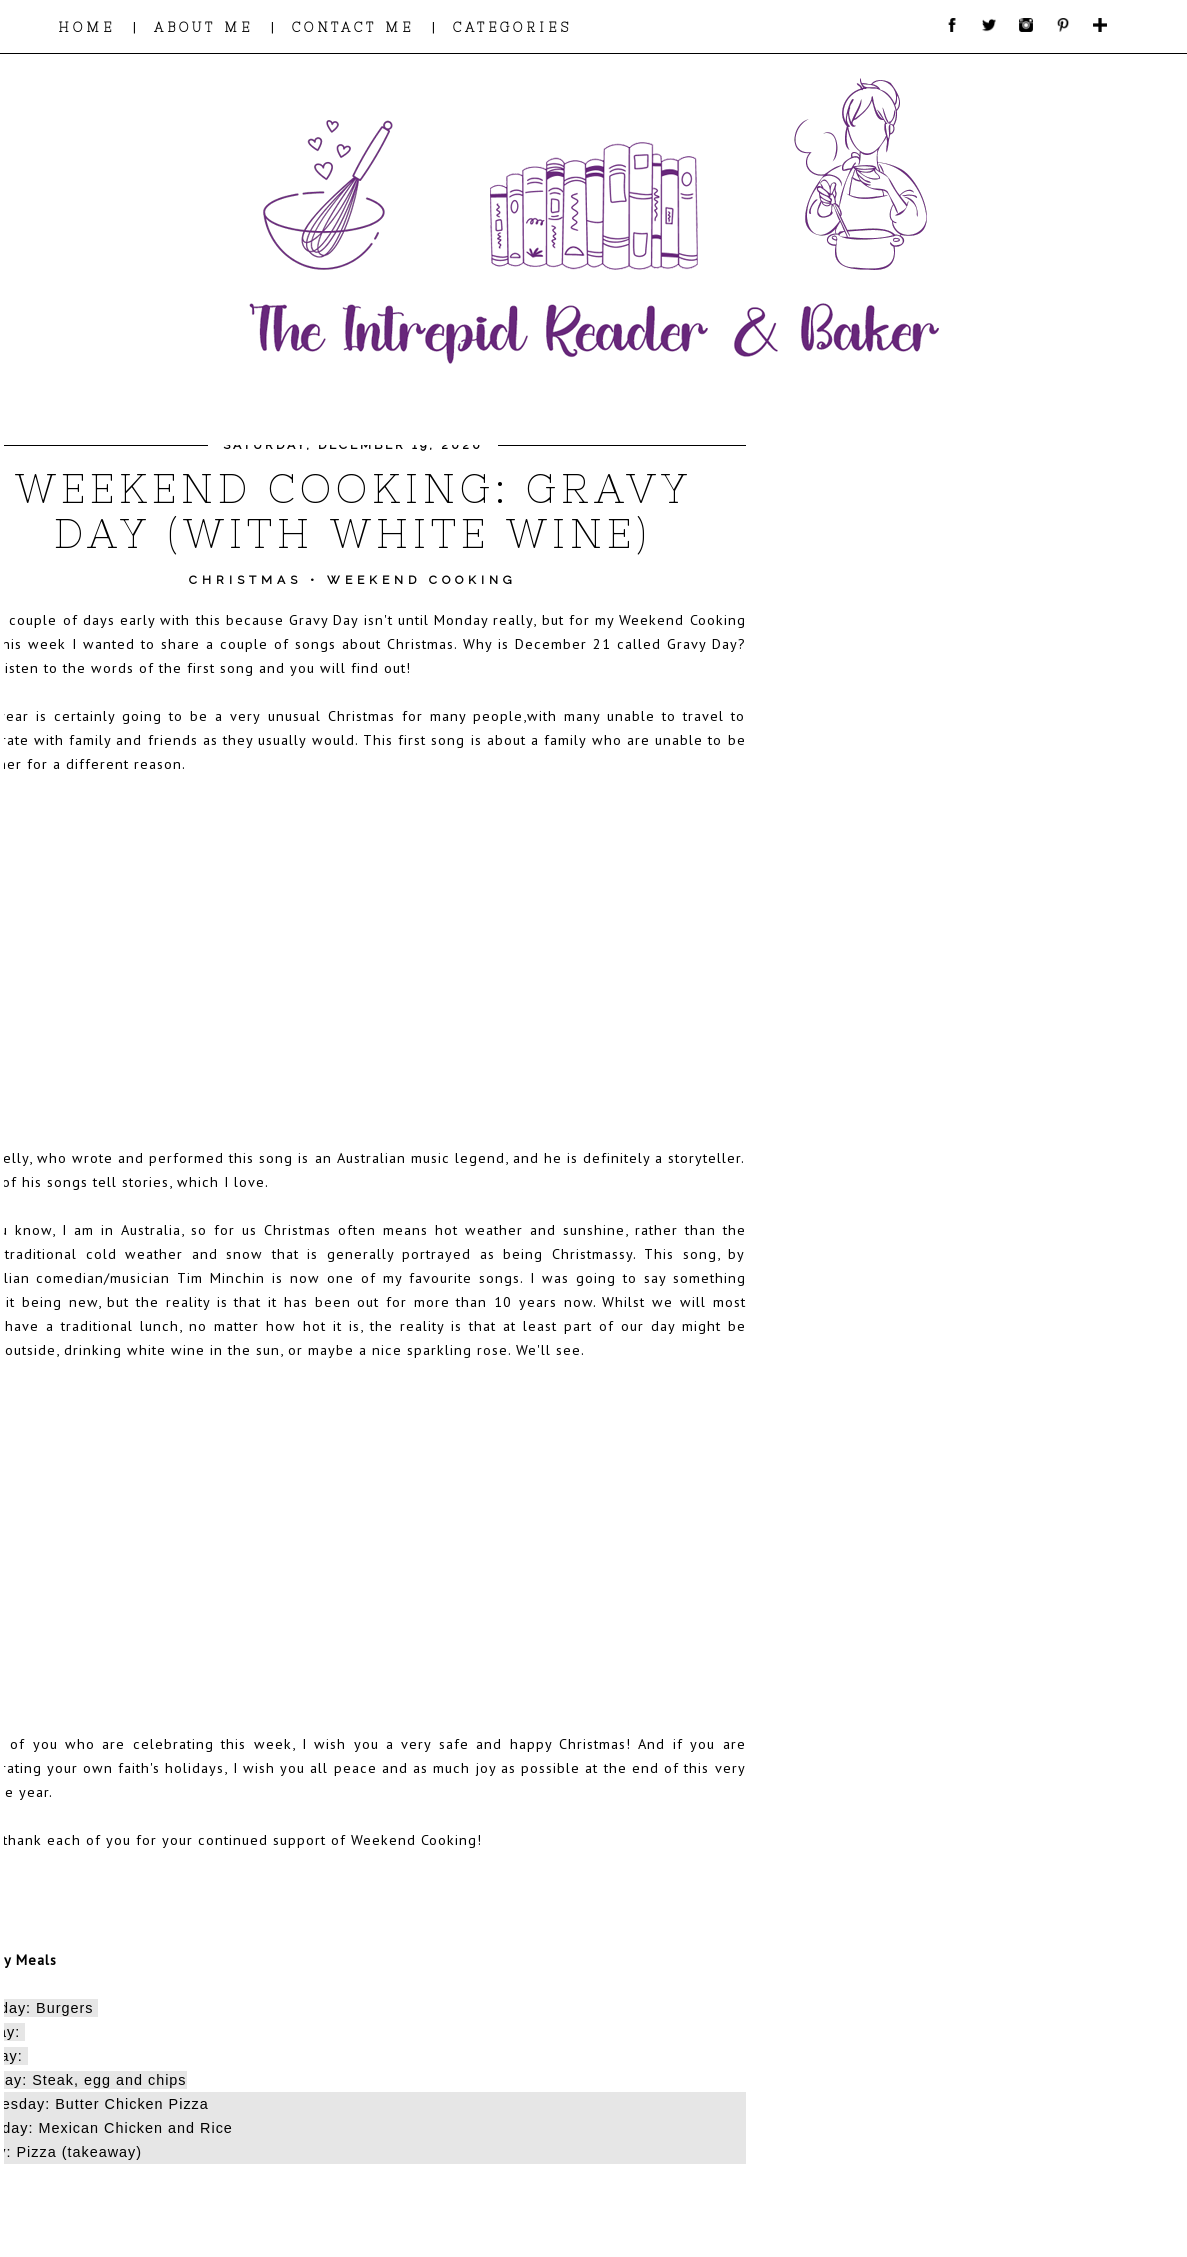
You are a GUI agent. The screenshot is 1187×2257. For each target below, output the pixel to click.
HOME (86, 27)
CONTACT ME (353, 27)
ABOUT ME (203, 27)
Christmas (245, 580)
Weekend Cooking (422, 580)
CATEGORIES (512, 27)
